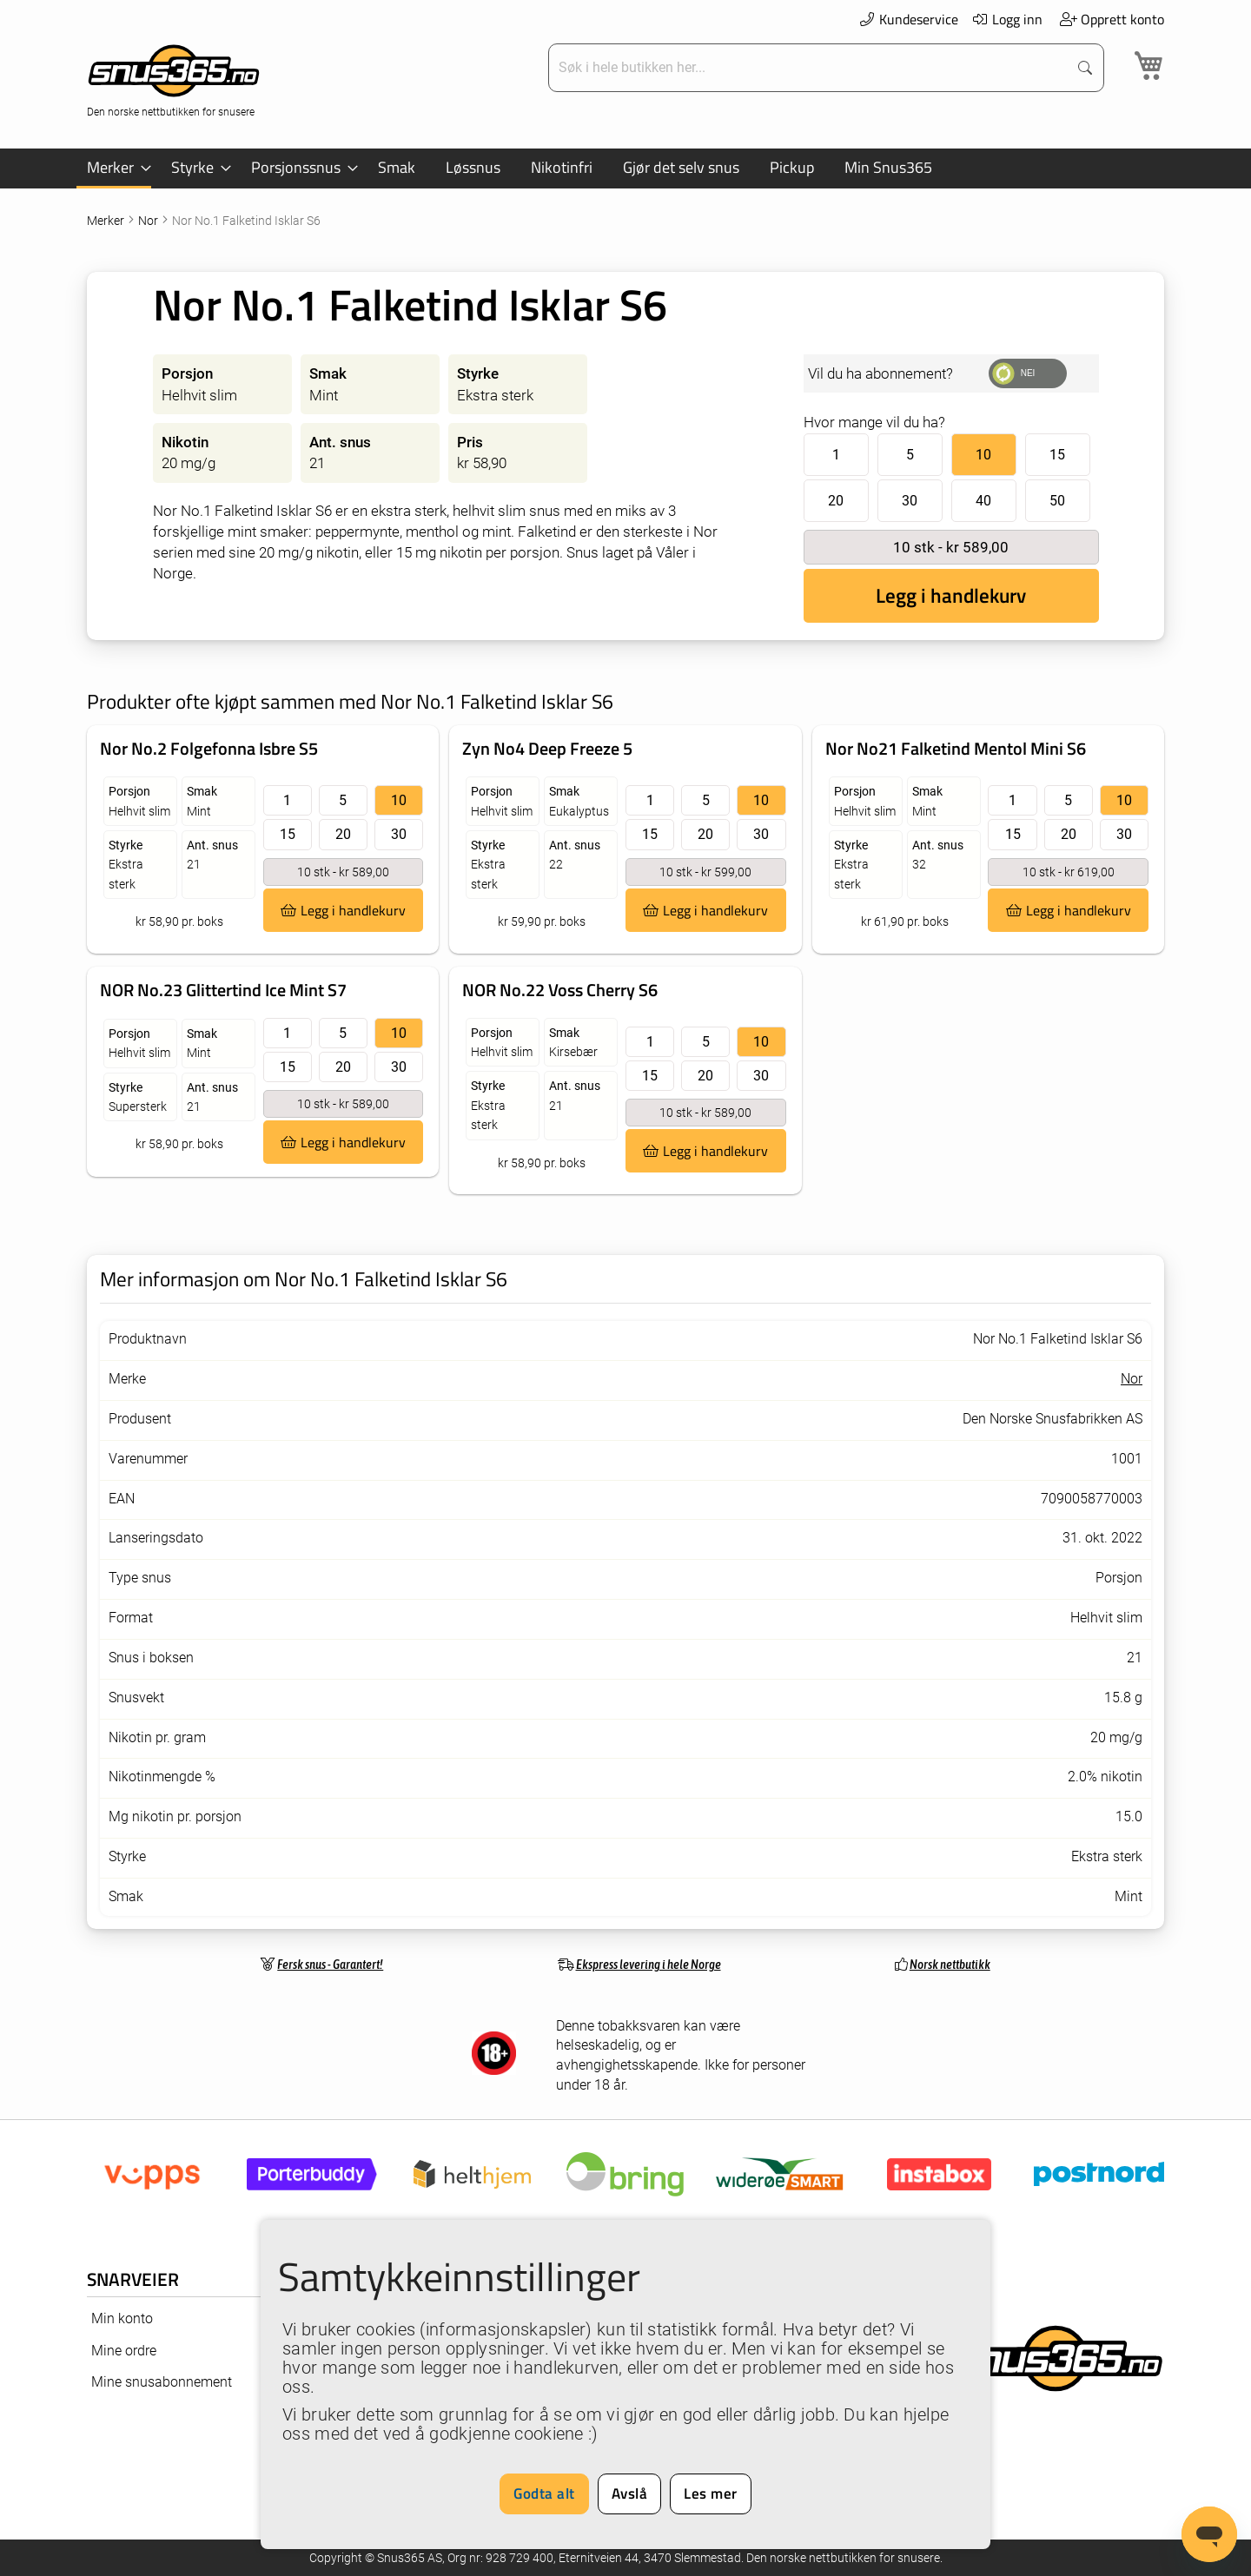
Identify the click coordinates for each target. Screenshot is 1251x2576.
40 (983, 500)
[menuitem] (113, 168)
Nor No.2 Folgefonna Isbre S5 (209, 748)
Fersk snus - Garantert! (330, 1964)
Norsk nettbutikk (950, 1964)
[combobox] (810, 67)
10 (983, 454)
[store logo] (174, 78)
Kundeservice (907, 19)
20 (836, 500)
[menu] (626, 168)
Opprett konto (1111, 19)
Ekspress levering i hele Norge (648, 1964)
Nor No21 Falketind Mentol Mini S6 (955, 748)
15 (1057, 454)
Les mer (711, 2493)
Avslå (630, 2493)
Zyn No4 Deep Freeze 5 (547, 748)
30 (909, 500)
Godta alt (544, 2493)
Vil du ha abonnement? (880, 373)
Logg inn (1007, 19)
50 (1057, 500)
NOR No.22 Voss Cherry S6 (560, 989)
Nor (149, 221)
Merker (107, 221)
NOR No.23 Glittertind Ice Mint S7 (223, 989)
